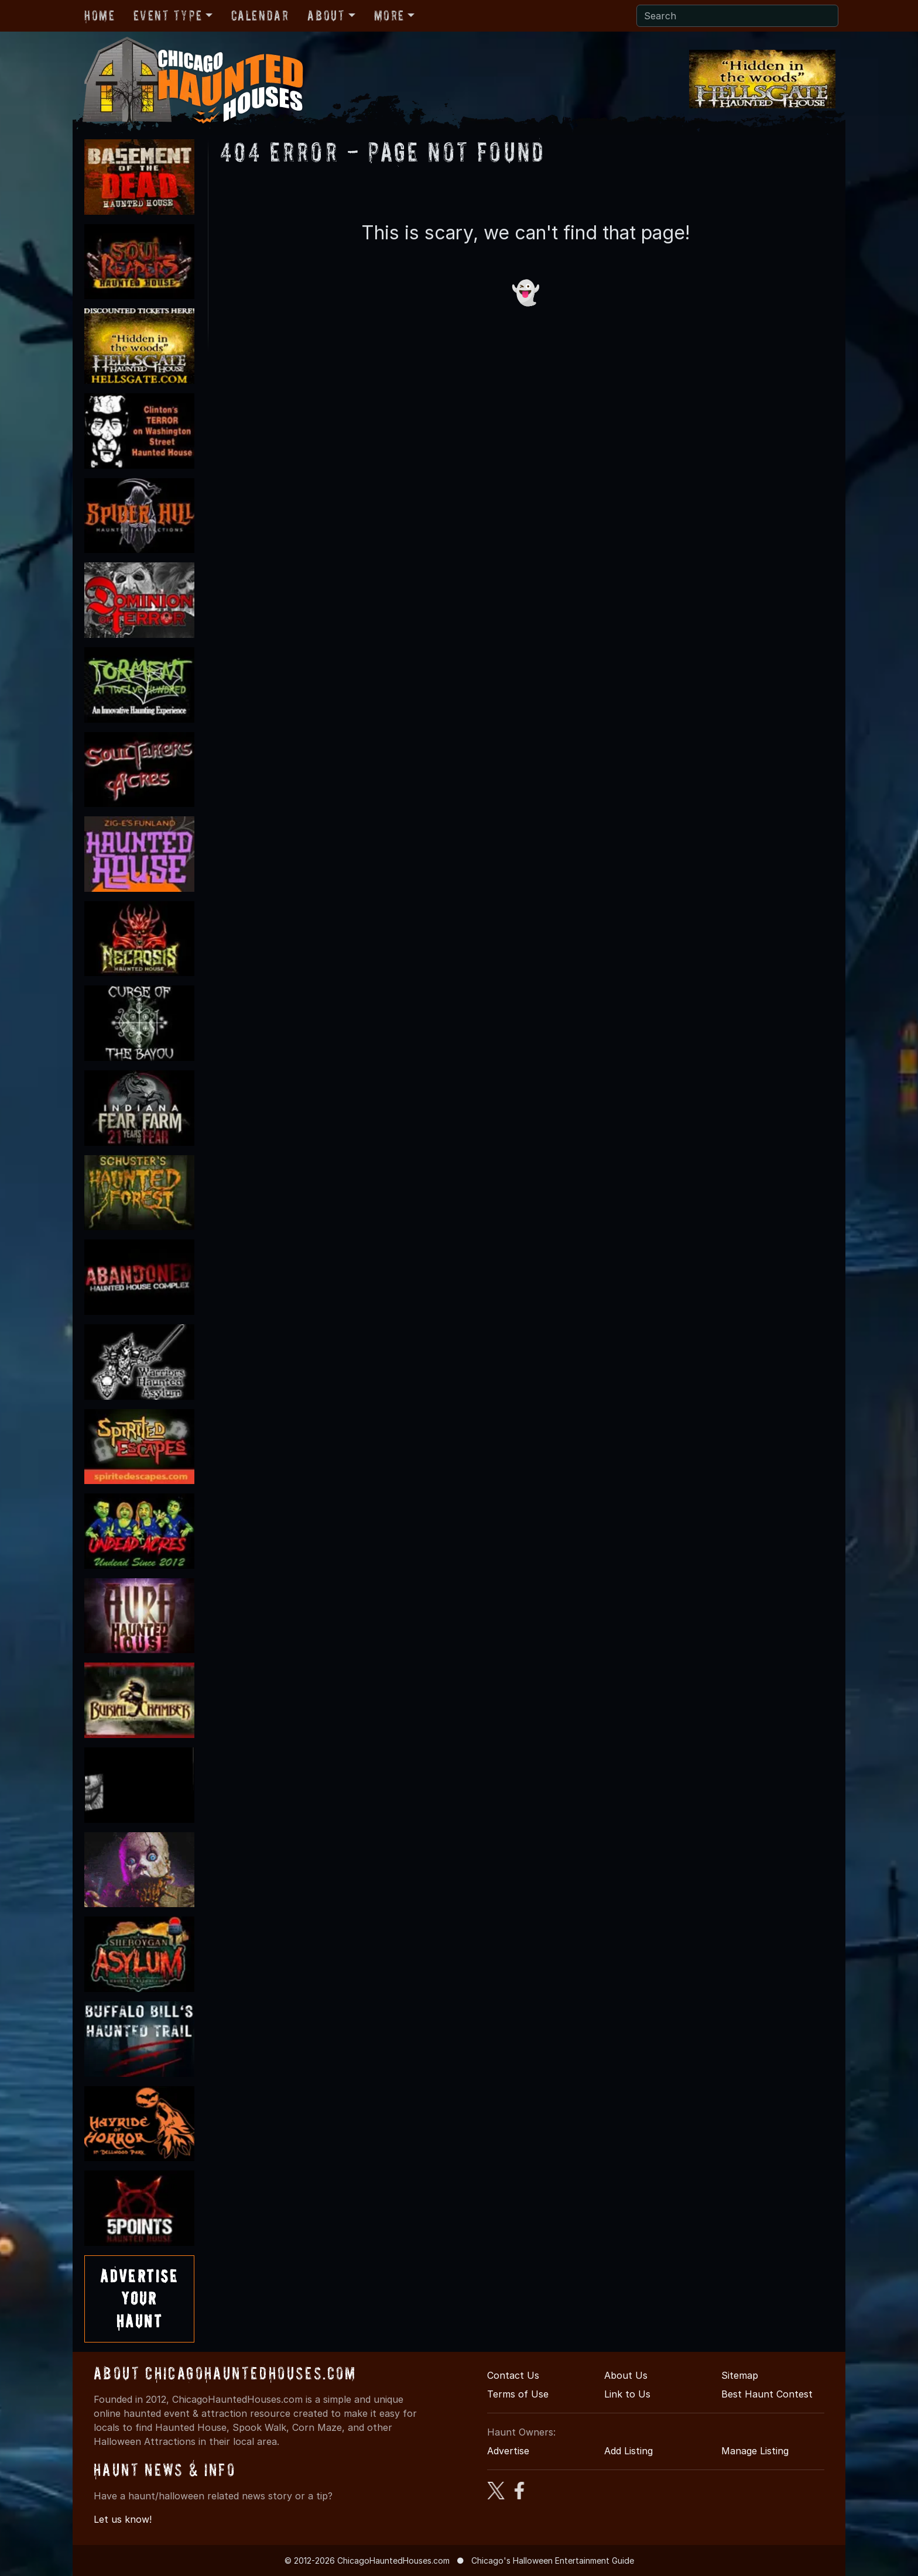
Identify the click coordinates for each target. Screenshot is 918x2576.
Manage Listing (755, 2451)
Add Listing (628, 2451)
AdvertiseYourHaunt (139, 2298)
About (326, 15)
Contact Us (513, 2375)
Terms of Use (518, 2394)
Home (99, 15)
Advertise (508, 2451)
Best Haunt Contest (767, 2394)
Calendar (260, 15)
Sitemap (739, 2375)
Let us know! (123, 2519)
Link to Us (627, 2394)
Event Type (167, 15)
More (389, 15)
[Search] (737, 16)
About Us (626, 2375)
